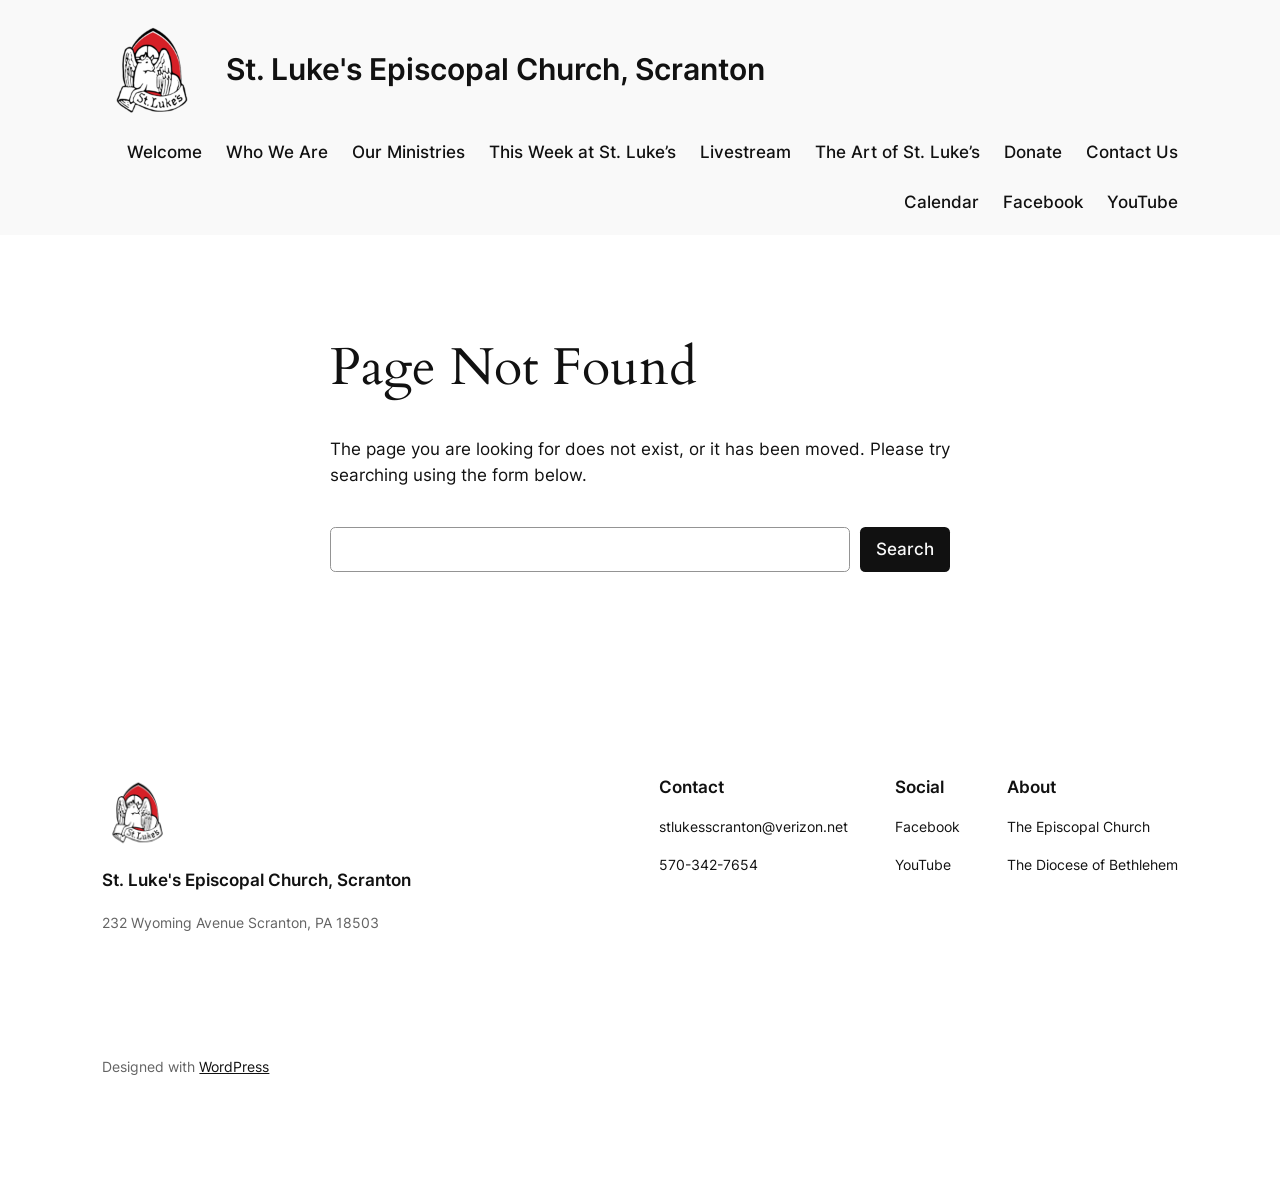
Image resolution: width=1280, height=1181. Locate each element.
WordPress (234, 1066)
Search (905, 549)
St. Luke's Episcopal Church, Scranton (495, 69)
